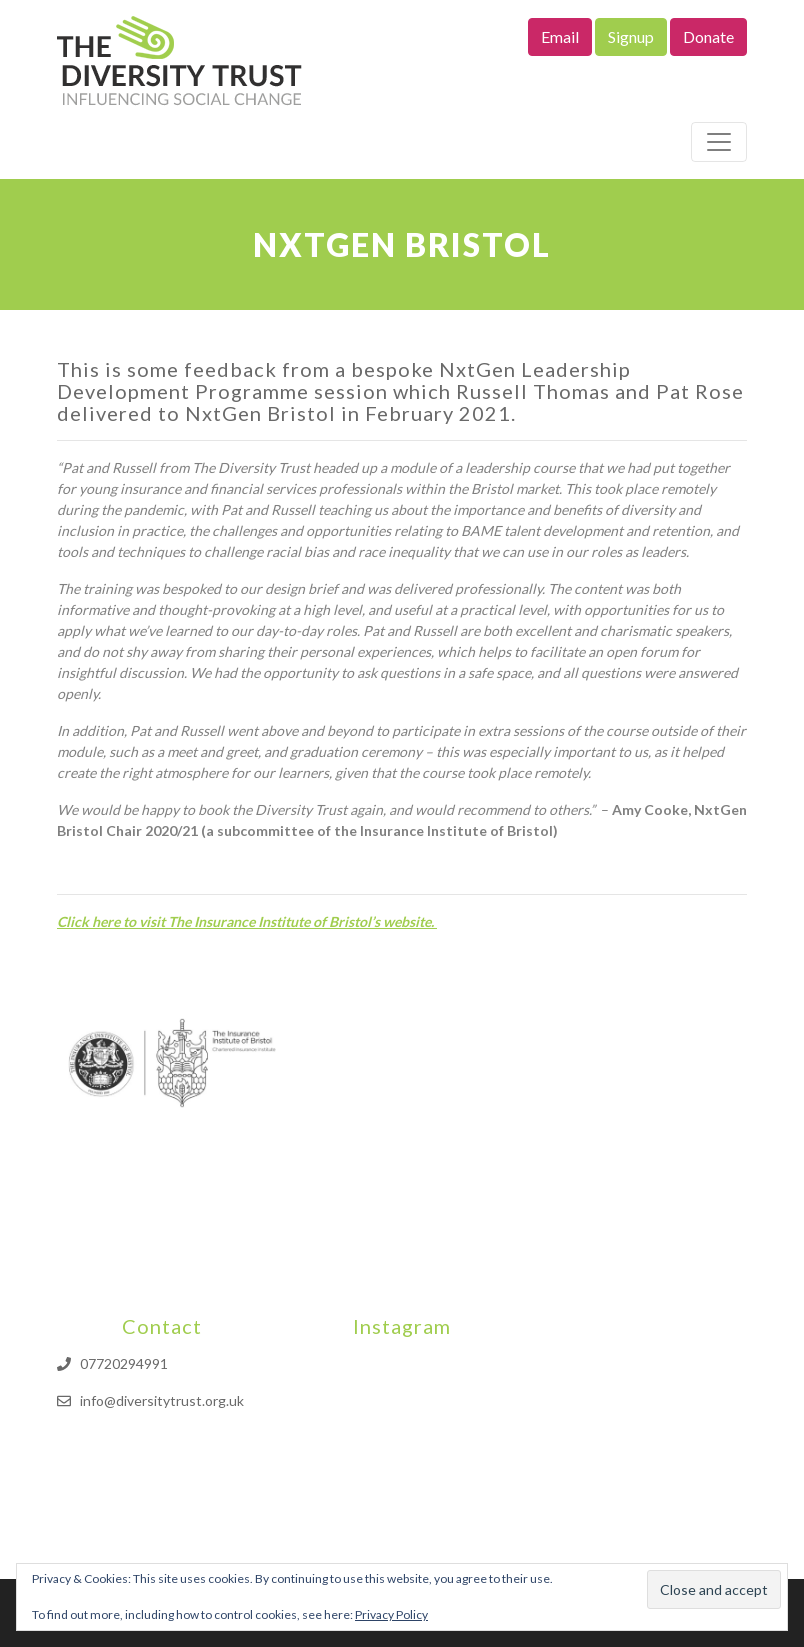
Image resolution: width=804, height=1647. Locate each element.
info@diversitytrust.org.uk (162, 1400)
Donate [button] (708, 36)
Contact (162, 1326)
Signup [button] (631, 36)
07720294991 (124, 1363)
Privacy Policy (391, 1614)
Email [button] (560, 36)
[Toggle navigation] (719, 142)
